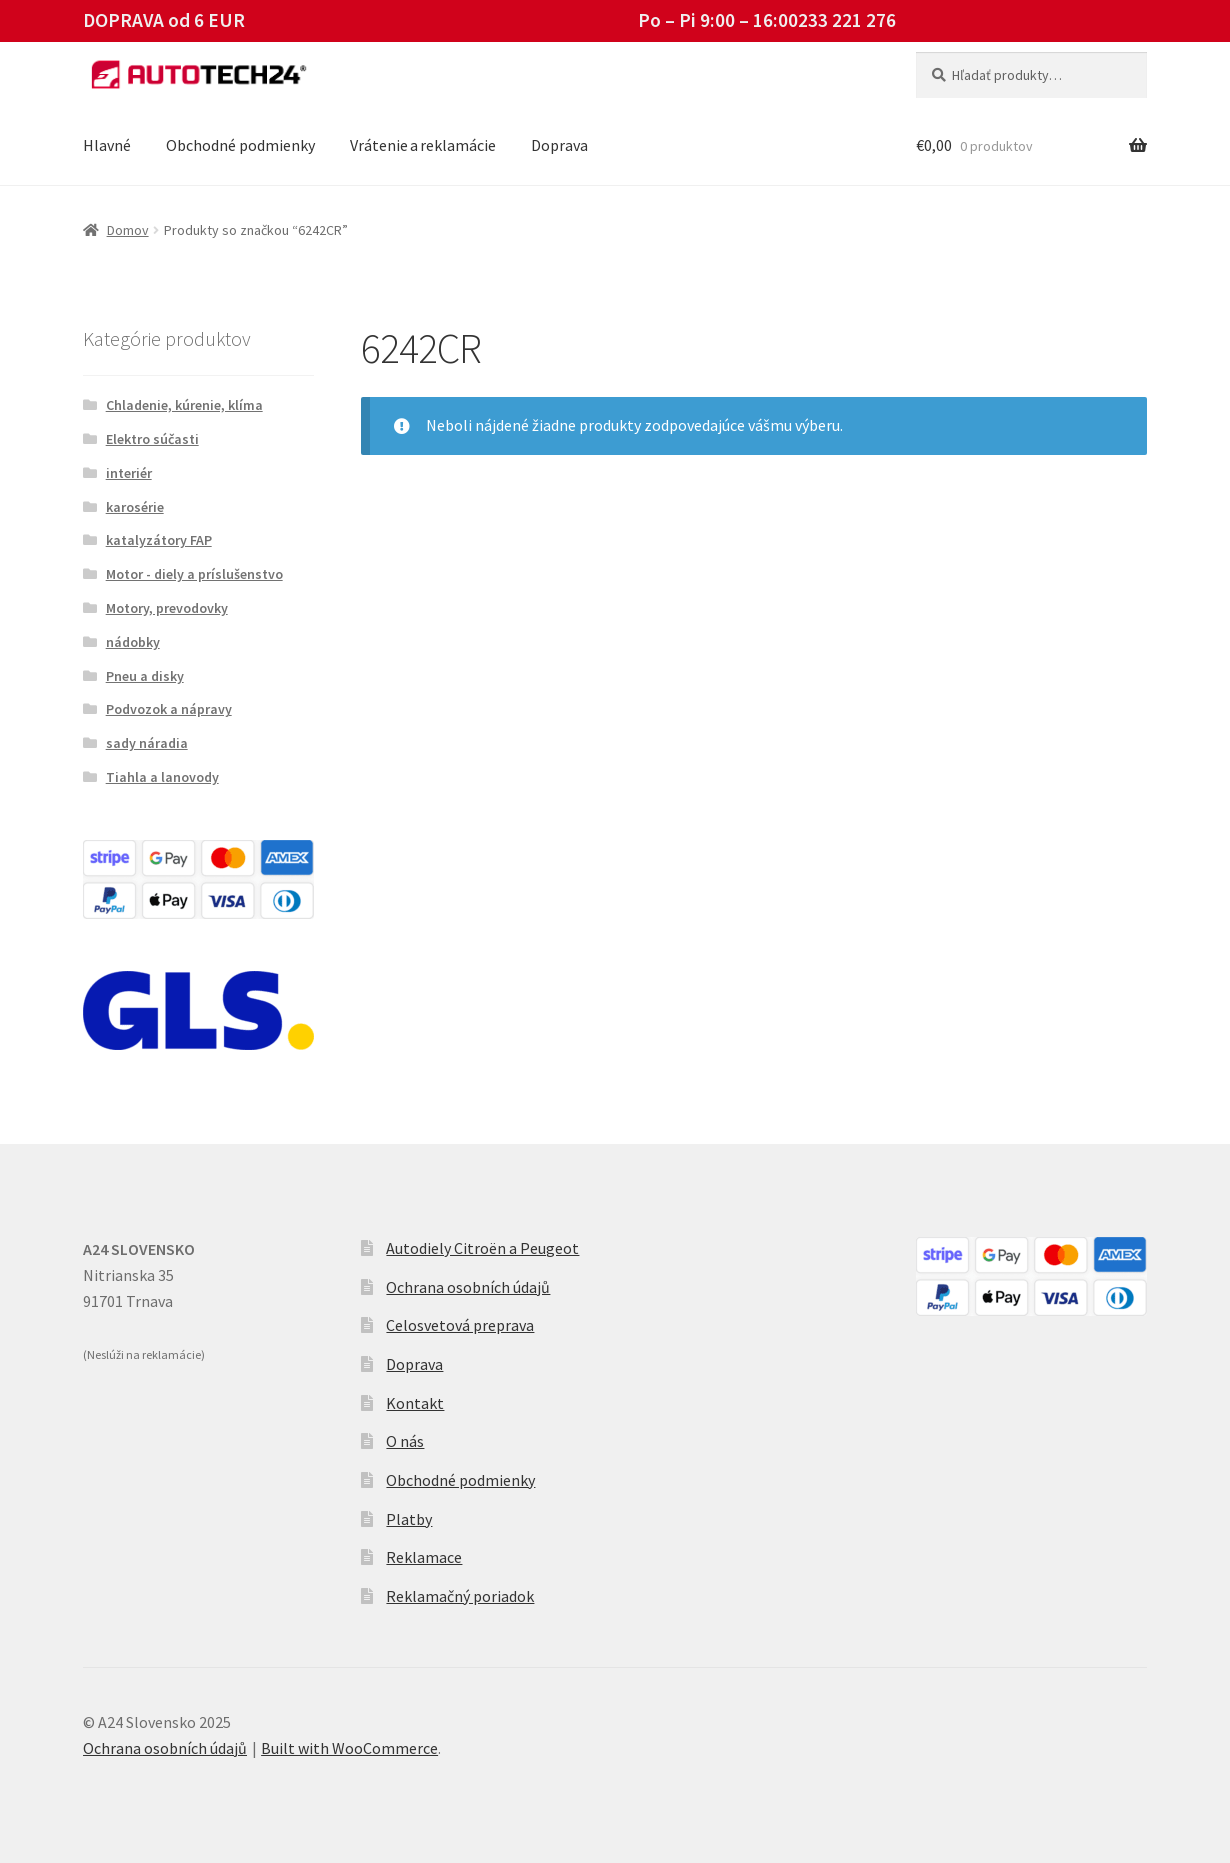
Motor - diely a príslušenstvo (194, 574)
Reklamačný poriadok (460, 1596)
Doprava (559, 145)
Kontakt (415, 1403)
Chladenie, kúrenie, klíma (184, 405)
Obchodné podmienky (240, 145)
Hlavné (107, 145)
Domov (128, 230)
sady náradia (147, 743)
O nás (405, 1441)
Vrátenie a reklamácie (423, 145)
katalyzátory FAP (159, 540)
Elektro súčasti (152, 439)
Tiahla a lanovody (162, 777)
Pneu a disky (145, 676)
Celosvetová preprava (460, 1325)
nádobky (133, 642)
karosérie (135, 507)
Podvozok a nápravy (169, 709)
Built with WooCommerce (349, 1748)
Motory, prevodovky (167, 608)
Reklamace (424, 1557)
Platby (409, 1519)
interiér (129, 473)
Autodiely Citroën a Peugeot (482, 1248)
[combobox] (1031, 75)
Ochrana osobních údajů (468, 1287)
